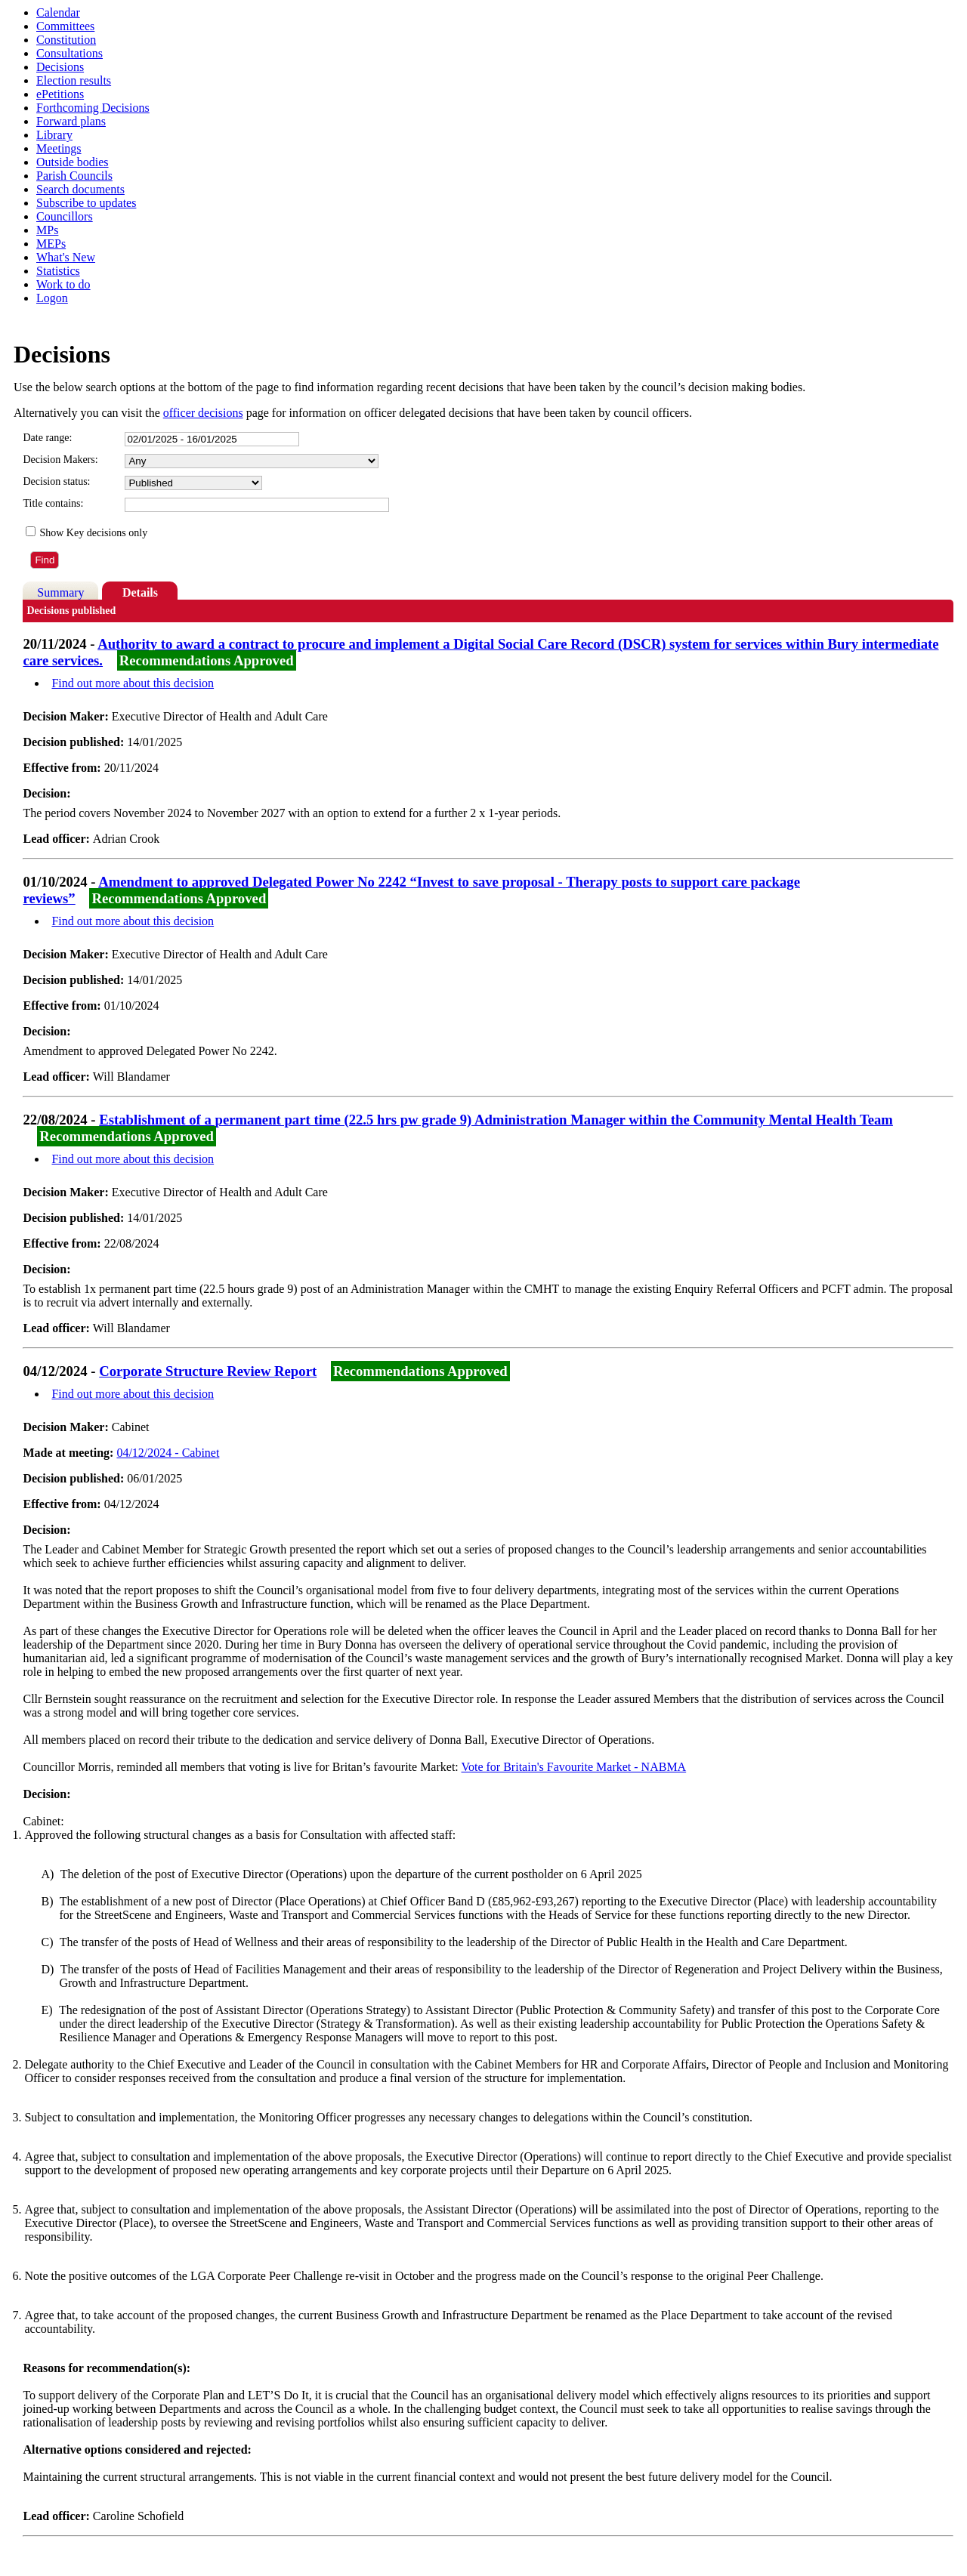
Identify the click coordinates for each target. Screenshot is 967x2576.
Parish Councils (74, 175)
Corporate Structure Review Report (208, 1371)
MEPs (51, 243)
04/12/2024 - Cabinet (167, 1452)
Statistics (58, 270)
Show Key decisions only (93, 532)
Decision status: (56, 481)
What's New (65, 257)
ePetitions (60, 94)
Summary (60, 592)
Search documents (80, 189)
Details (140, 592)
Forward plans (71, 121)
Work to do (63, 284)
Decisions (60, 66)
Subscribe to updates (86, 202)
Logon (52, 298)
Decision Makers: (60, 459)
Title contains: (53, 503)
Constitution (66, 39)
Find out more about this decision (132, 683)
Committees (65, 26)
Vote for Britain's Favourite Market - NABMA (574, 1766)
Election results (73, 80)
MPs (47, 230)
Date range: (47, 437)
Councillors (64, 216)
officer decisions (203, 412)
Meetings (59, 148)
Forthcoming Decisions (93, 107)
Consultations (69, 53)
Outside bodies (72, 162)
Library (54, 134)
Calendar (58, 12)
